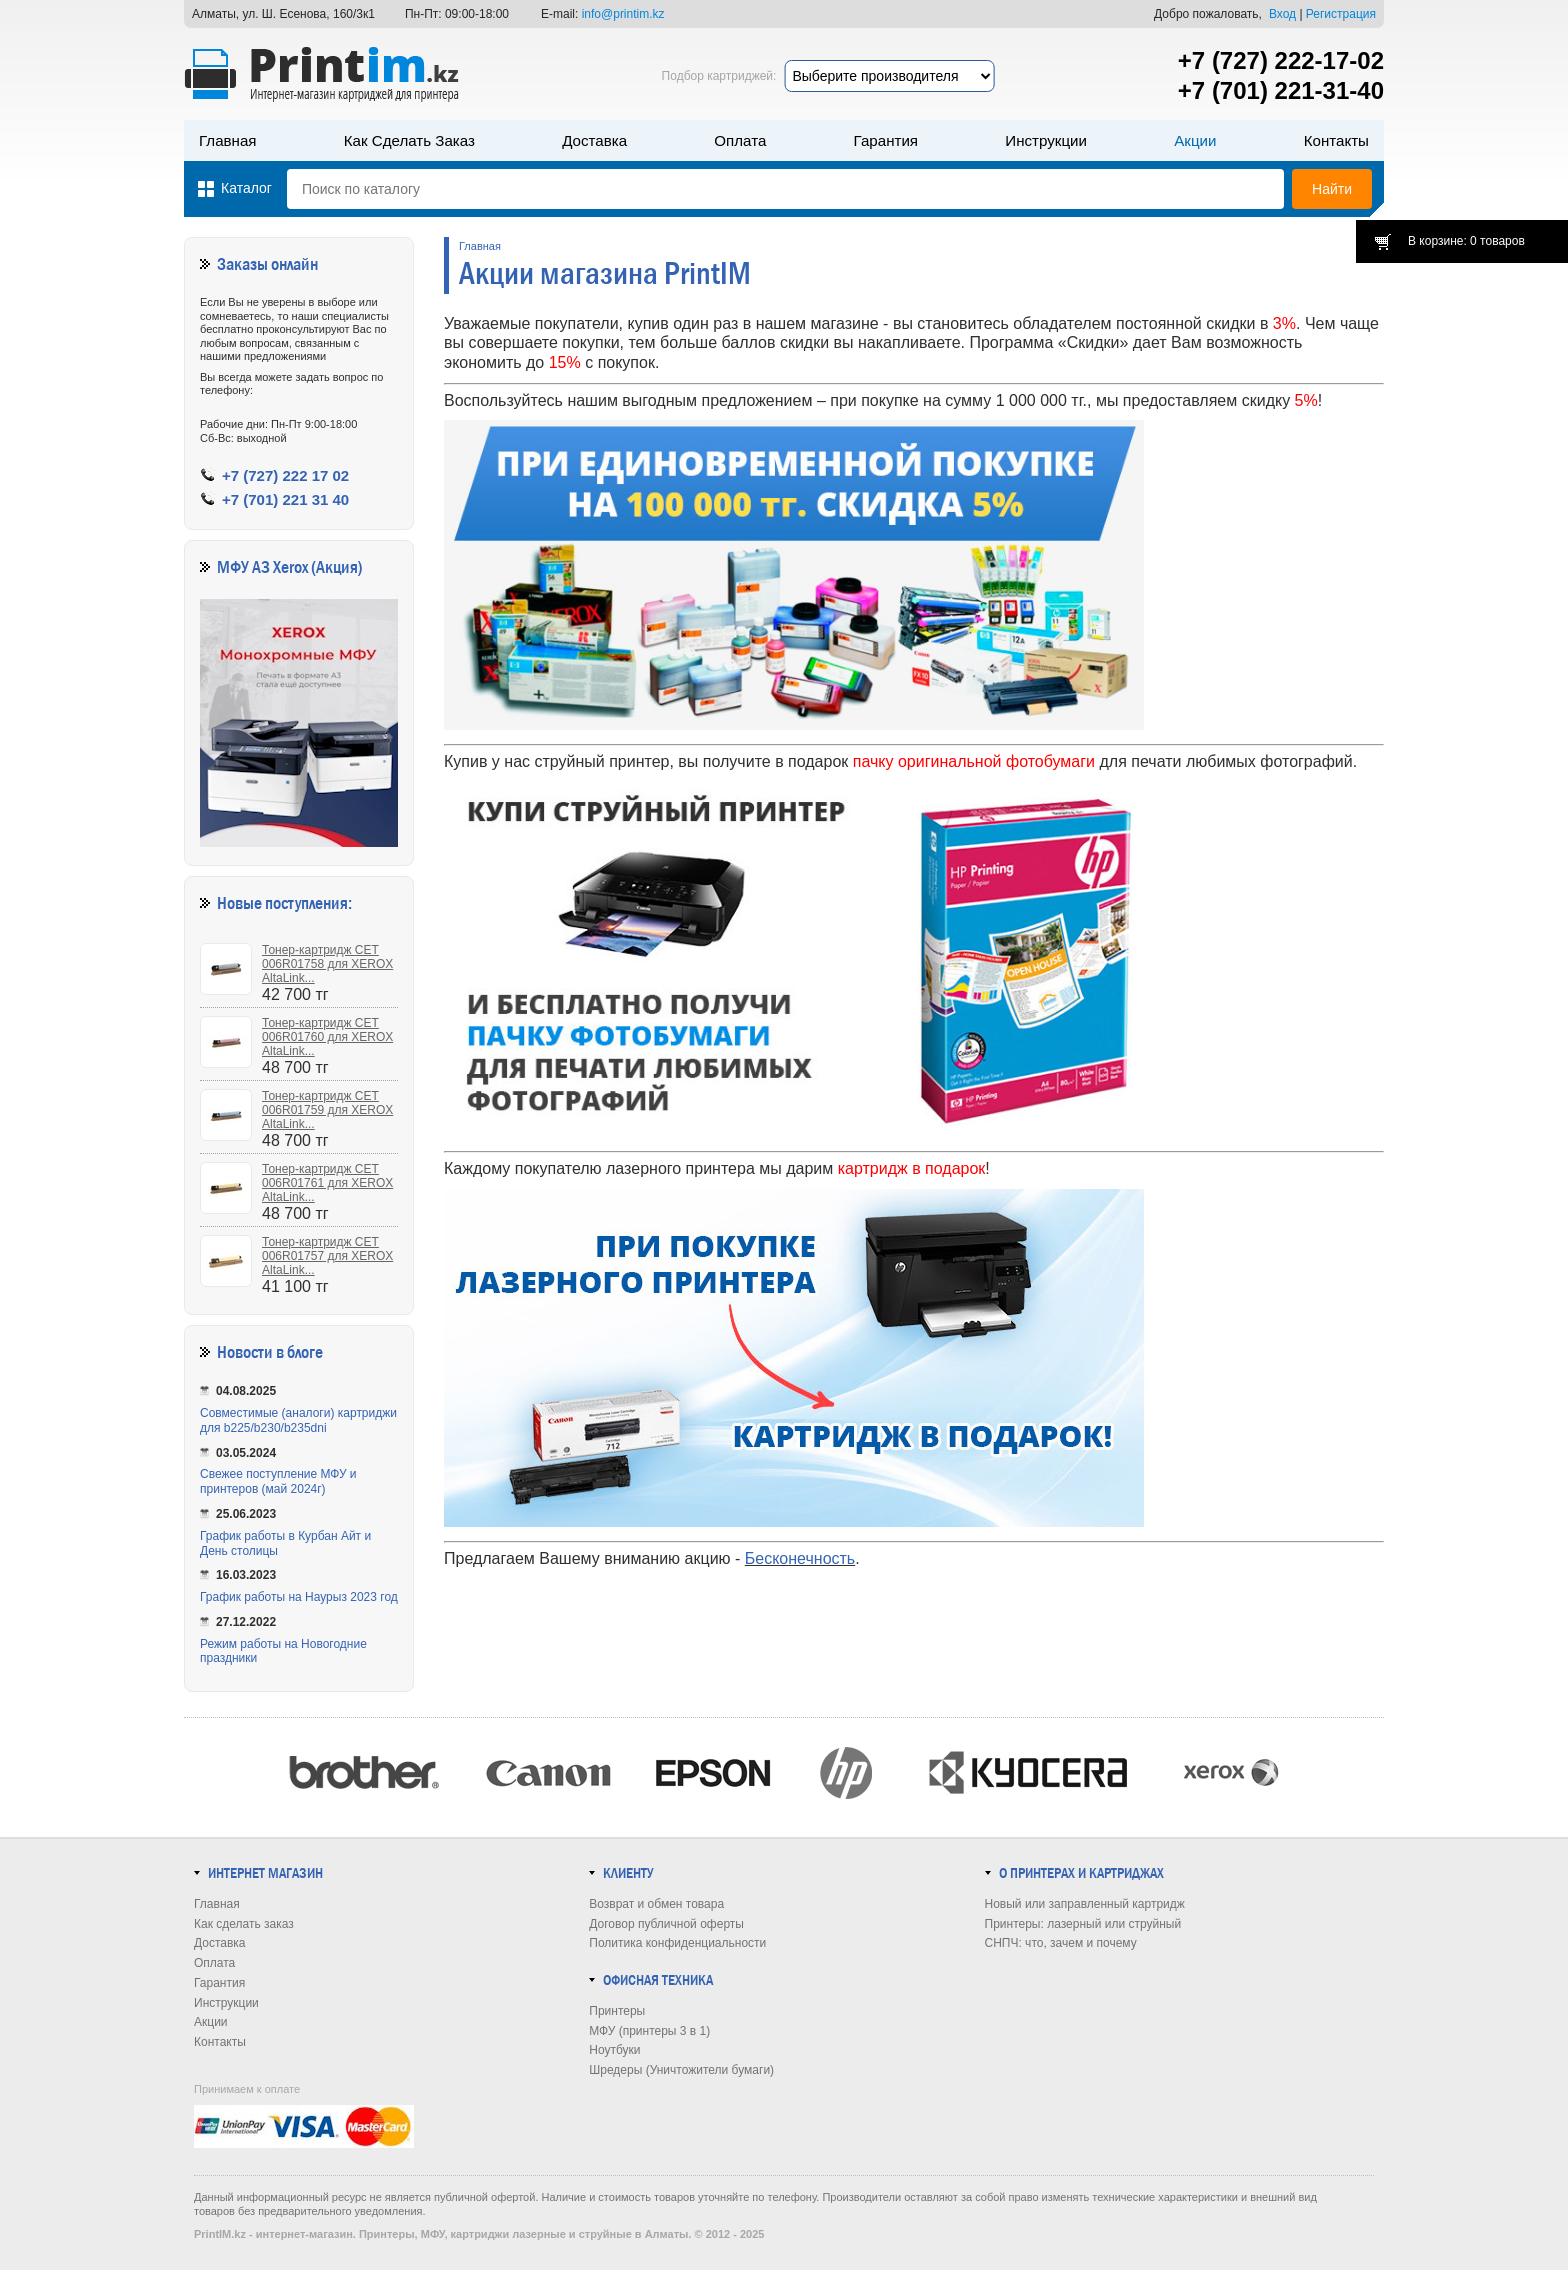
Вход (1282, 14)
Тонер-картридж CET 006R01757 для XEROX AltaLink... (327, 1256)
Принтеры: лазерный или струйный (1083, 1924)
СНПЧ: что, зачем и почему (1061, 1943)
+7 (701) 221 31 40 (285, 499)
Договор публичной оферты (666, 1924)
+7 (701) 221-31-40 (1281, 90)
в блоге (299, 1352)
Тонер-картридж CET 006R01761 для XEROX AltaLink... (327, 1183)
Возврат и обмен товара (656, 1904)
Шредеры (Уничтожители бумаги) (681, 2070)
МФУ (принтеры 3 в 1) (649, 2031)
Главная (228, 140)
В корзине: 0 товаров (1466, 241)
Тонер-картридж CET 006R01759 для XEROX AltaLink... (327, 1110)
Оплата (740, 140)
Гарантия (886, 140)
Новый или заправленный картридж (1085, 1904)
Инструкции (1046, 140)
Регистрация (1341, 14)
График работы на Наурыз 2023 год (299, 1597)
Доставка (594, 140)
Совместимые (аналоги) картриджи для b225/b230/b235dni (298, 1420)
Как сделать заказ (409, 140)
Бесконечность (800, 1558)
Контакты (1336, 140)
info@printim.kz (623, 14)
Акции (1195, 140)
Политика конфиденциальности (677, 1943)
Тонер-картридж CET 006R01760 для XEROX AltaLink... (327, 1037)
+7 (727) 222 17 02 (285, 475)
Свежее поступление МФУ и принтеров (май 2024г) (278, 1481)
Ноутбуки (614, 2050)
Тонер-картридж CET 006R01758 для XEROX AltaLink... (327, 964)
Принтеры (617, 2011)
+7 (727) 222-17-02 (1281, 60)
